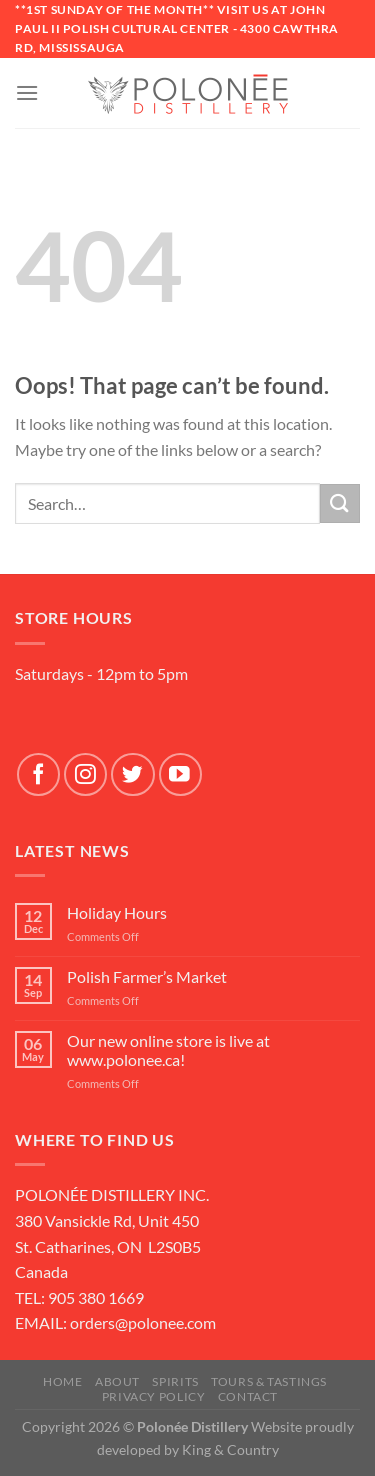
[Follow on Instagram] (85, 774)
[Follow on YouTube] (180, 774)
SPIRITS (175, 1381)
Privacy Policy (154, 1396)
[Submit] (340, 503)
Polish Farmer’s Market (147, 976)
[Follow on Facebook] (38, 774)
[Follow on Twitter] (132, 774)
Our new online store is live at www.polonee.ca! (168, 1050)
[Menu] (27, 92)
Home (62, 1381)
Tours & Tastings (269, 1381)
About (117, 1381)
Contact (248, 1396)
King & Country (230, 1449)
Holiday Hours (117, 912)
